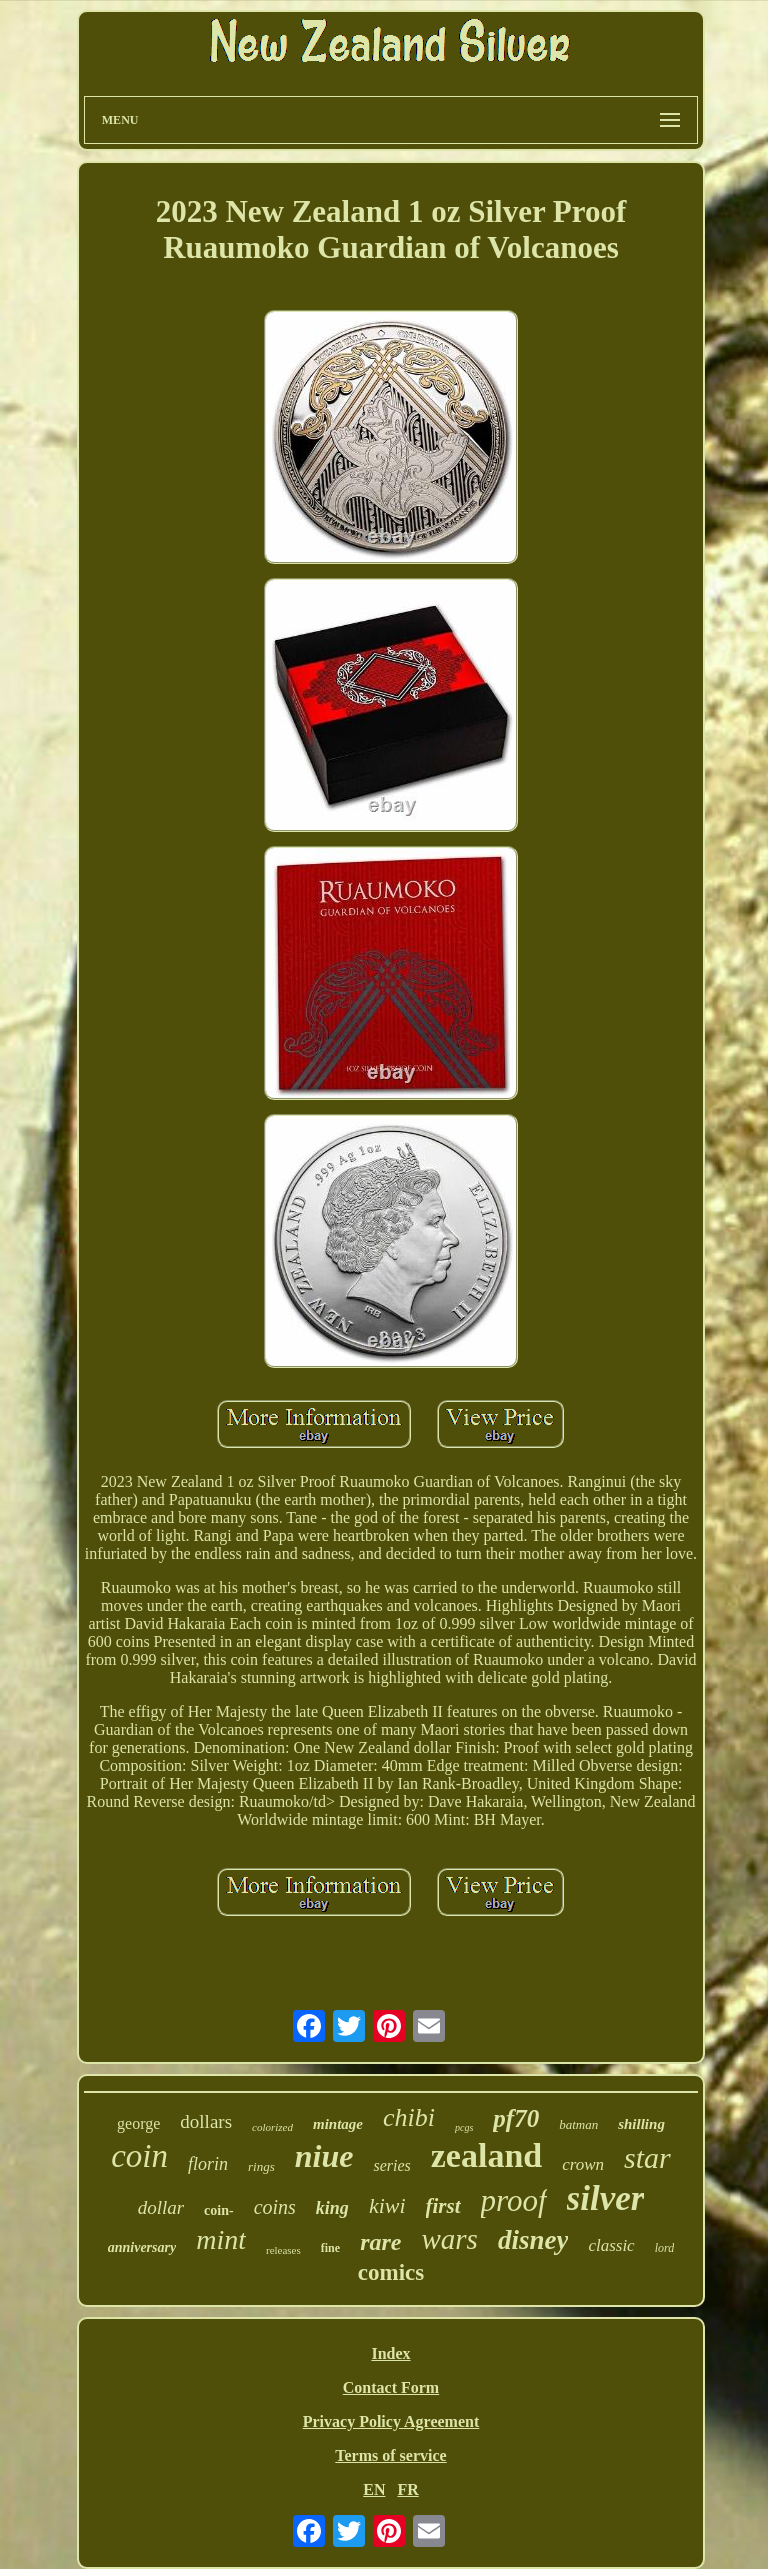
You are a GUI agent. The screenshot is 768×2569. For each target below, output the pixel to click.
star (647, 2157)
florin (208, 2164)
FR (407, 2489)
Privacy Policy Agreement (391, 2421)
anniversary (142, 2247)
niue (324, 2156)
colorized (272, 2127)
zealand (486, 2155)
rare (380, 2242)
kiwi (387, 2205)
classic (611, 2245)
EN (374, 2489)
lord (665, 2248)
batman (578, 2124)
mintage (338, 2124)
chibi (409, 2117)
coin (139, 2156)
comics (391, 2272)
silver (606, 2198)
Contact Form (391, 2387)
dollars (206, 2121)
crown (583, 2164)
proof (514, 2200)
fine (330, 2248)
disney (533, 2240)
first (443, 2206)
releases (283, 2250)
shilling (641, 2124)
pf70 (516, 2118)
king (332, 2208)
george (138, 2123)
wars (449, 2239)
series (391, 2165)
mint (221, 2239)
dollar (161, 2207)
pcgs (464, 2127)
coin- (219, 2210)
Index (390, 2353)
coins (275, 2207)
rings (261, 2166)
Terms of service (390, 2455)
